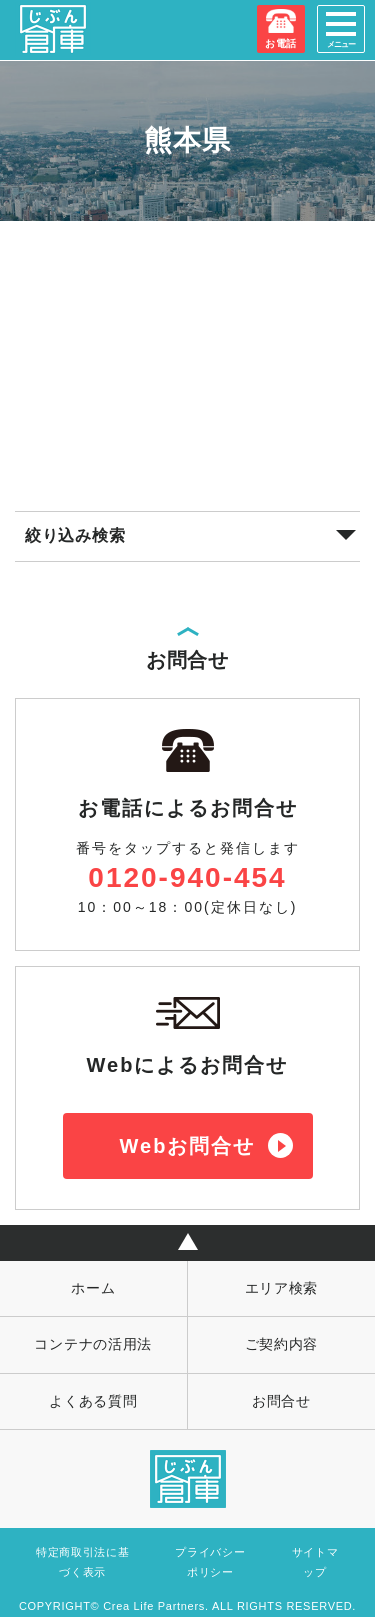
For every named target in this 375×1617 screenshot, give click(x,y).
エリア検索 (282, 1288)
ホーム (93, 1288)
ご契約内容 (282, 1344)
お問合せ (281, 1401)
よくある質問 (93, 1401)
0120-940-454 (187, 877)
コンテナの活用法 (93, 1344)
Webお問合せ (188, 1146)
